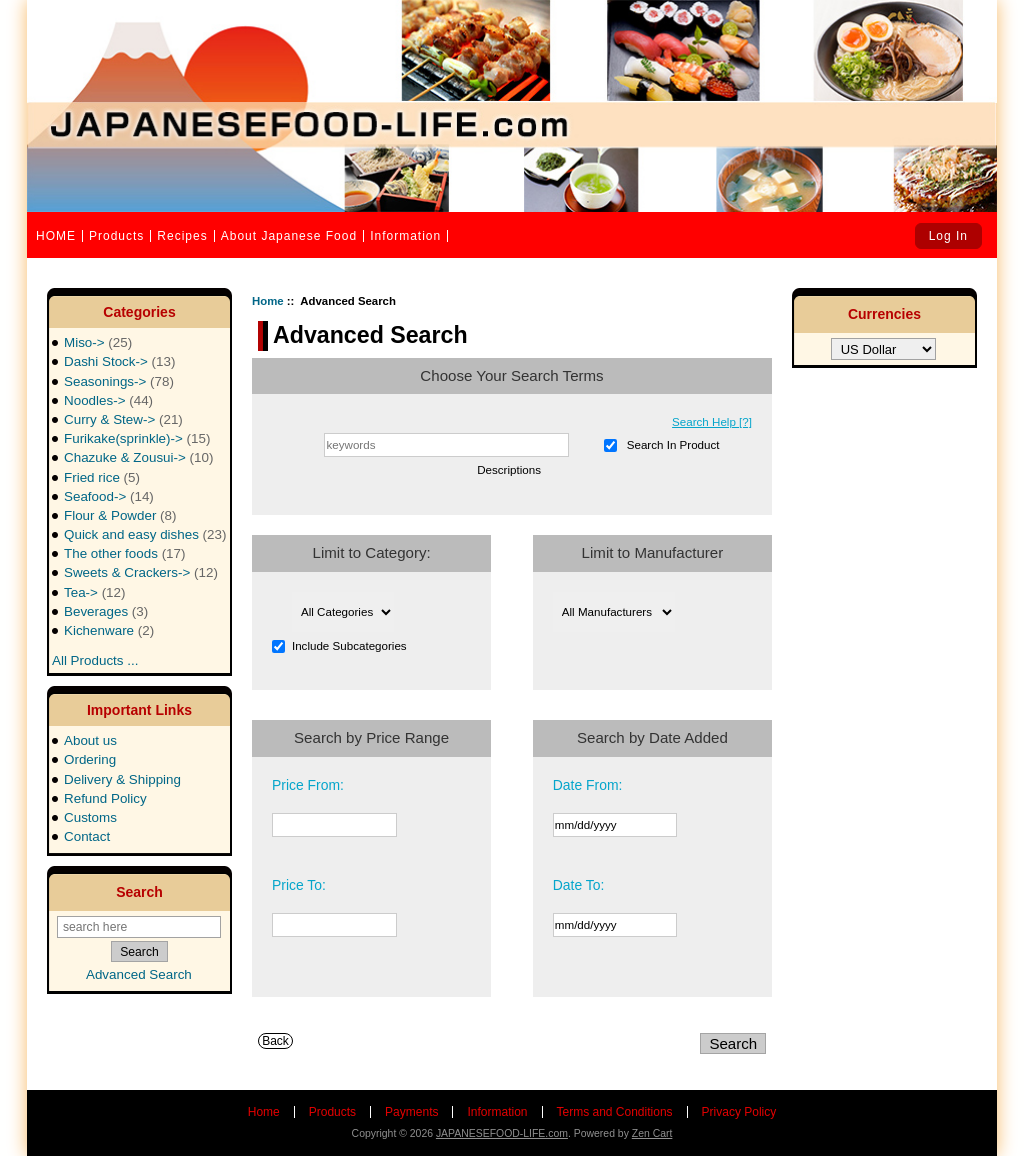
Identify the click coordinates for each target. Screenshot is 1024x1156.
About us (90, 740)
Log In (948, 236)
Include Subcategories (349, 645)
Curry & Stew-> (123, 419)
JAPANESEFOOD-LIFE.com (502, 1133)
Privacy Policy (739, 1112)
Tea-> (95, 592)
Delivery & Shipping (122, 779)
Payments (411, 1112)
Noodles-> (108, 400)
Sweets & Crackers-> (141, 572)
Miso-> (98, 342)
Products (116, 236)
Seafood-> (109, 496)
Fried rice (102, 477)
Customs (90, 817)
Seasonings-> (119, 381)
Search (139, 892)
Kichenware (109, 630)
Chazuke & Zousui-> (138, 457)
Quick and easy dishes (145, 534)
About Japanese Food (289, 236)
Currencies (884, 314)
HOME (56, 236)
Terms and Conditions (615, 1112)
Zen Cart (652, 1133)
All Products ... (95, 654)
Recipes (182, 236)
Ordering (90, 759)
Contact (87, 836)
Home (268, 301)
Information (405, 236)
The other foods (124, 553)
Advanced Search (139, 974)
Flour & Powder (120, 515)
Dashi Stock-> (119, 361)
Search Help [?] (712, 421)
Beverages (106, 611)
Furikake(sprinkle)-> (137, 438)
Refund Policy (105, 798)
